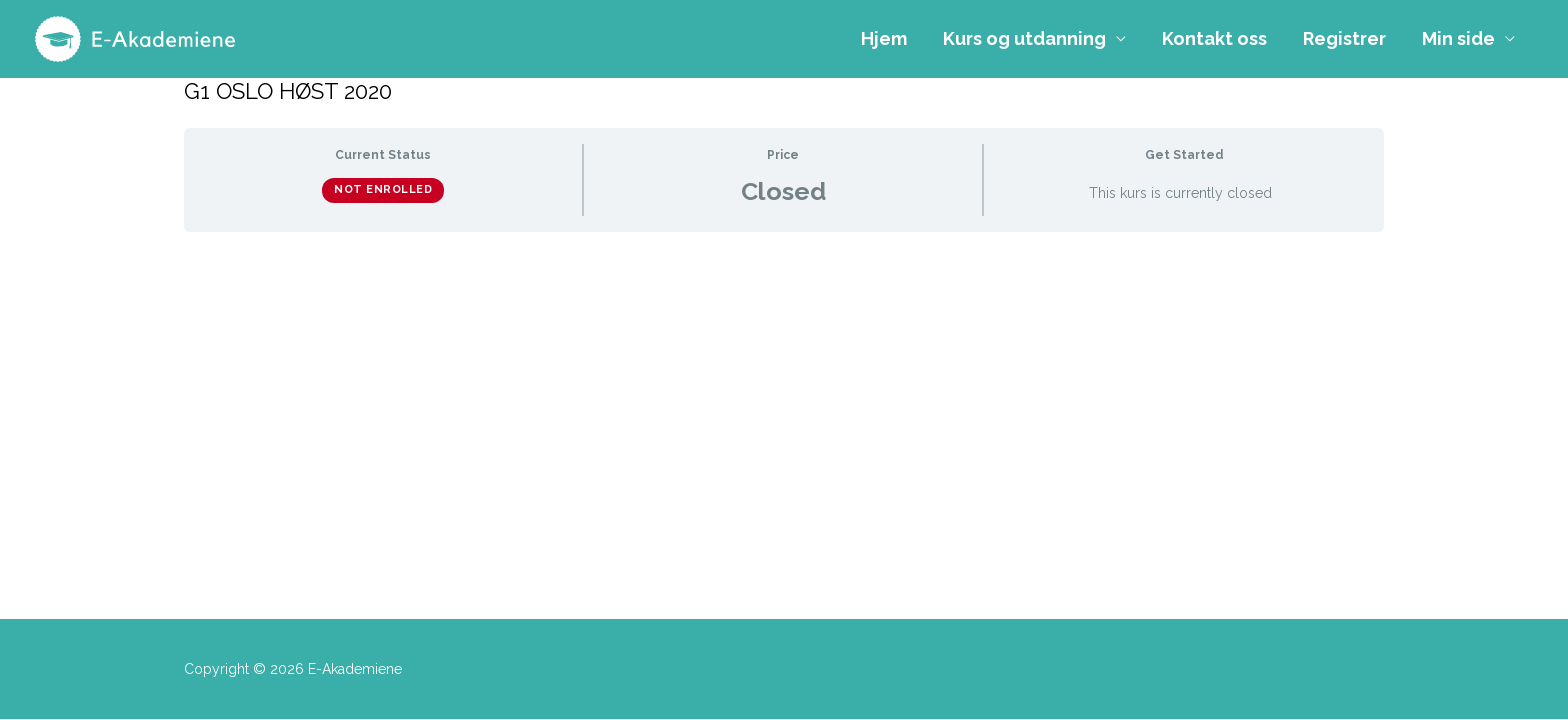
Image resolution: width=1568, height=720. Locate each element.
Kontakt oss (1214, 38)
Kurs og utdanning (1024, 38)
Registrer (1344, 38)
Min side (1458, 38)
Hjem (884, 38)
